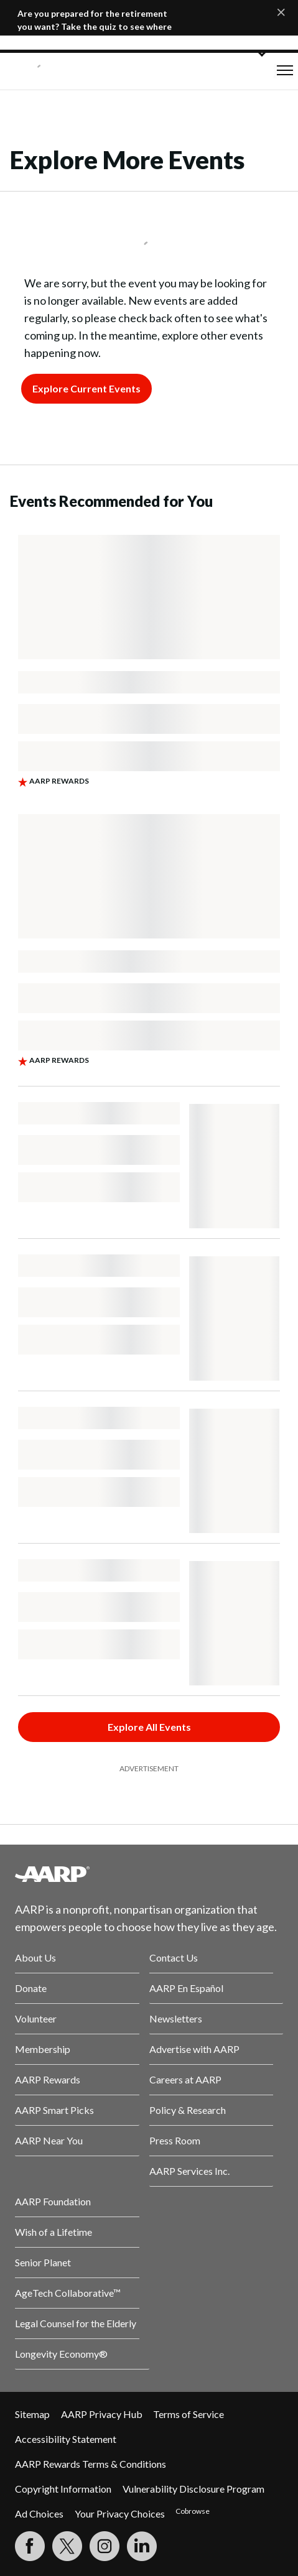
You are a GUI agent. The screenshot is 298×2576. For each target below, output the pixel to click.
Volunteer (36, 2018)
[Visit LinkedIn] (142, 2546)
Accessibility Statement (65, 2439)
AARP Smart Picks (54, 2110)
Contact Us (173, 1957)
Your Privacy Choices (120, 2513)
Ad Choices (39, 2513)
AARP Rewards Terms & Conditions (90, 2464)
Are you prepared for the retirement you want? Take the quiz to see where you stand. (94, 26)
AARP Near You (49, 2140)
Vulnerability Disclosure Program (193, 2489)
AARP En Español (186, 1988)
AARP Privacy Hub (101, 2414)
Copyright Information (63, 2489)
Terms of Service (188, 2414)
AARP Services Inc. (189, 2171)
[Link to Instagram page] (104, 2546)
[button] (285, 70)
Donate (31, 1988)
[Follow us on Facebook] (30, 2546)
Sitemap (32, 2414)
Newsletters (175, 2018)
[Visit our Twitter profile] (67, 2546)
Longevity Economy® (61, 2354)
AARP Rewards (47, 2079)
